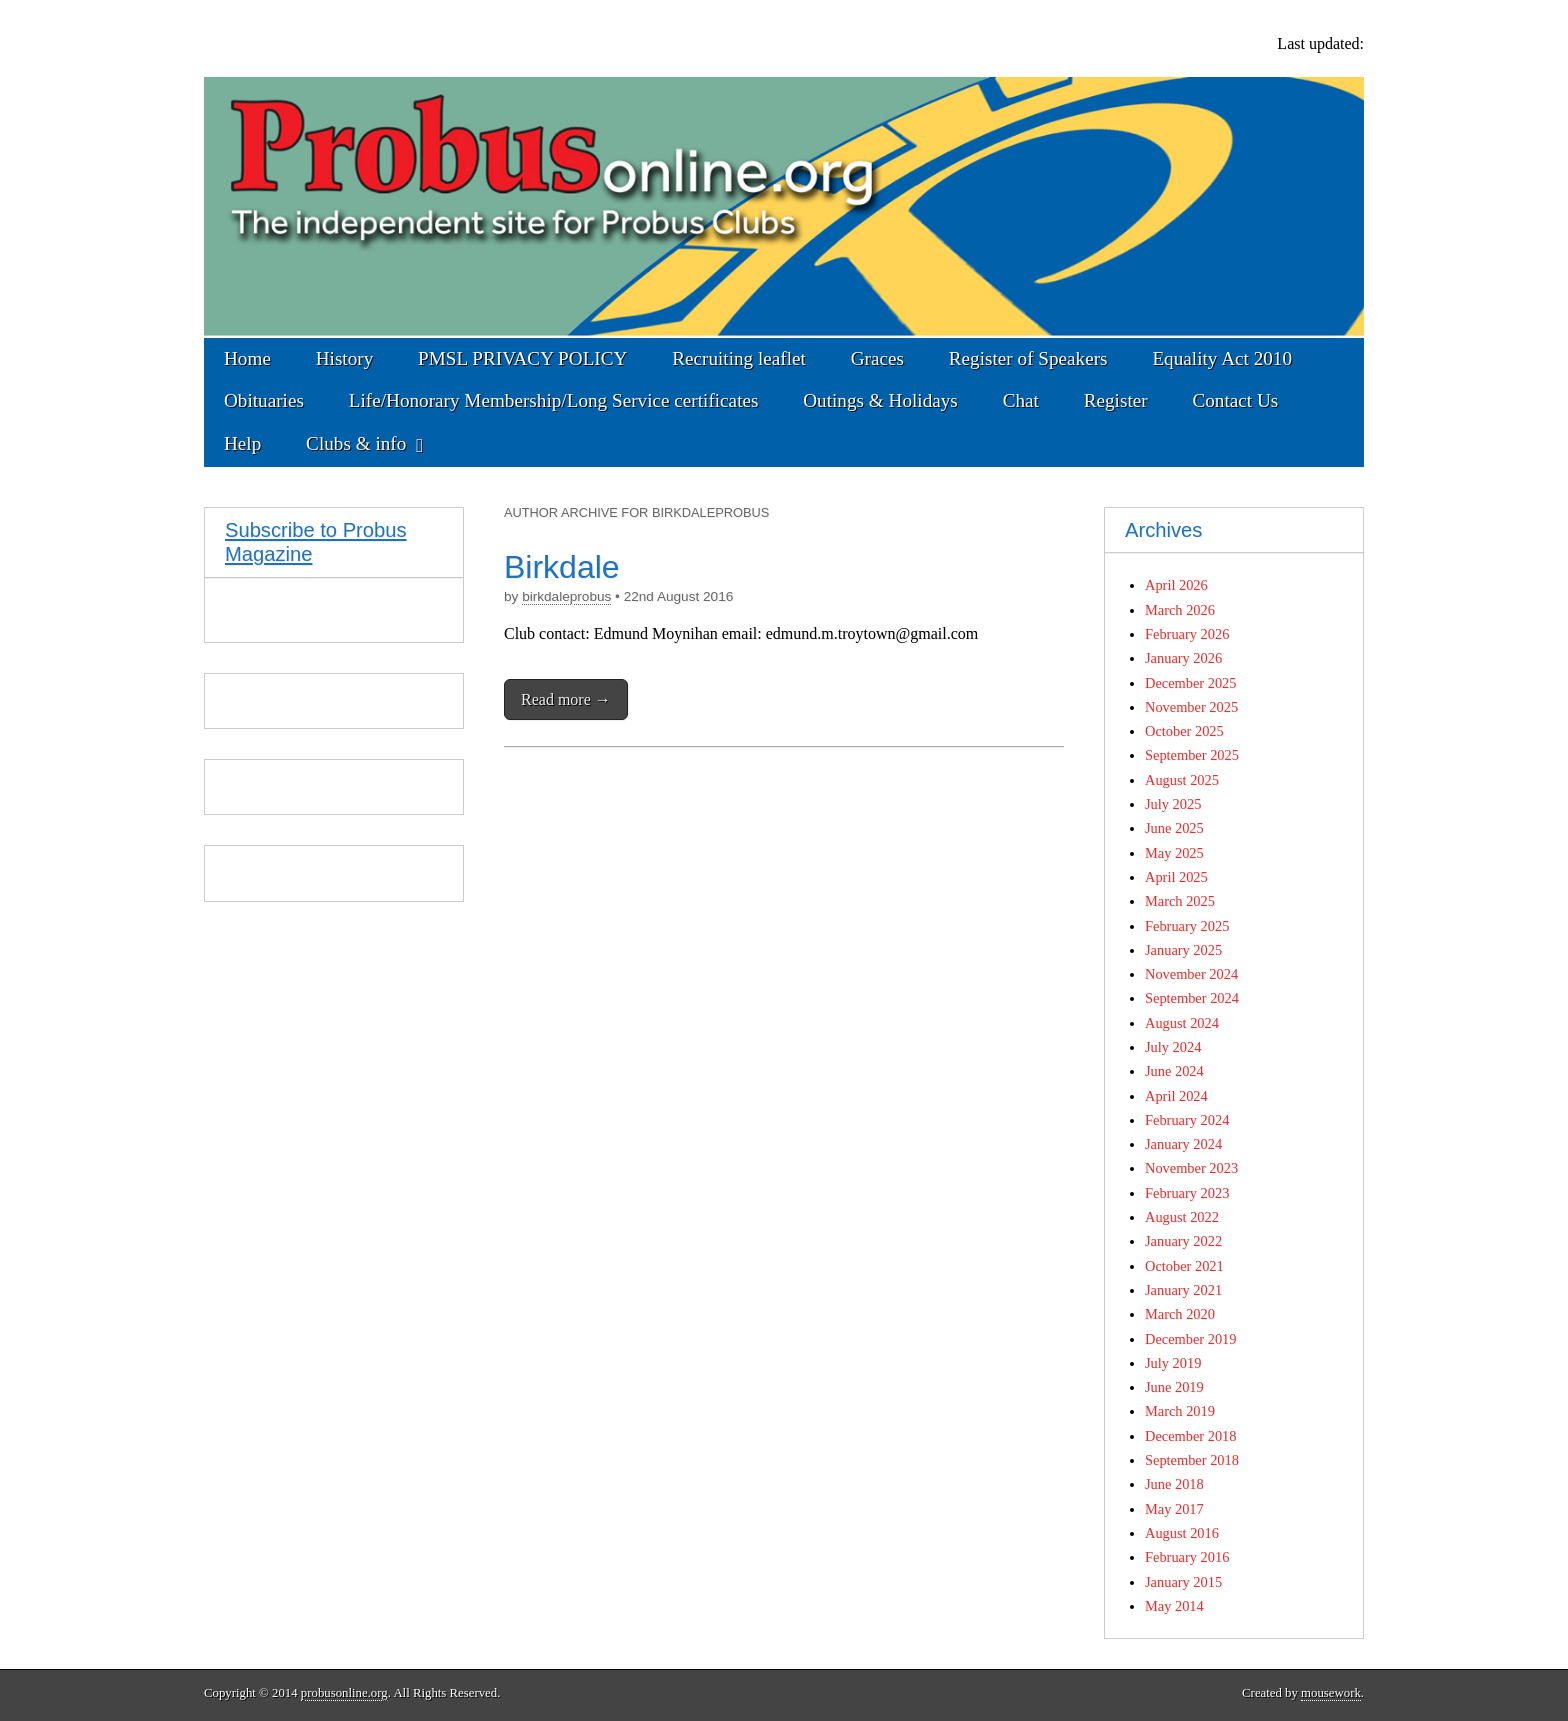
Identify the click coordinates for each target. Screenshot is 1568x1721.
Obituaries (264, 400)
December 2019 (1191, 1339)
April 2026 (1176, 585)
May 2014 (1174, 1606)
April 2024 (1176, 1096)
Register (1116, 400)
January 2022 (1183, 1241)
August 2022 (1182, 1217)
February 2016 (1187, 1557)
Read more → (566, 699)
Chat (1021, 400)
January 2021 (1183, 1290)
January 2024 (1183, 1144)
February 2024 (1187, 1120)
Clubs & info (356, 443)
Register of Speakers (1028, 358)
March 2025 (1180, 901)
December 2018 (1191, 1436)
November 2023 (1191, 1168)
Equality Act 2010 (1222, 358)
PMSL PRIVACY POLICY (522, 358)
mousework (1331, 1693)
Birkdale (562, 567)
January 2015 (1183, 1582)
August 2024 (1182, 1023)
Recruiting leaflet (739, 358)
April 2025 (1176, 877)
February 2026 (1187, 634)
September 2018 (1192, 1460)
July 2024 (1173, 1047)
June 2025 (1174, 828)
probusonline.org (344, 1693)
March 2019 (1180, 1411)
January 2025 (1183, 950)
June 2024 (1174, 1071)
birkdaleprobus (566, 596)
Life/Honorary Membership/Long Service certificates (554, 400)
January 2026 (1183, 658)
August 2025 (1182, 780)
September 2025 (1192, 755)
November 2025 (1191, 707)
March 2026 (1180, 610)
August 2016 (1182, 1533)
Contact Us (1235, 400)
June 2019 (1174, 1387)
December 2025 (1191, 683)
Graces (877, 358)
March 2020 (1180, 1314)
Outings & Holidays (880, 400)
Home (247, 358)
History (345, 358)
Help (242, 443)
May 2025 (1174, 853)
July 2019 (1173, 1363)
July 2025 (1173, 804)
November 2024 (1191, 974)
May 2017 (1174, 1509)
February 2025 (1187, 926)
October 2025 (1184, 731)
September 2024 (1192, 998)
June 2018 (1174, 1484)
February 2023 (1187, 1193)
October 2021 (1184, 1266)
